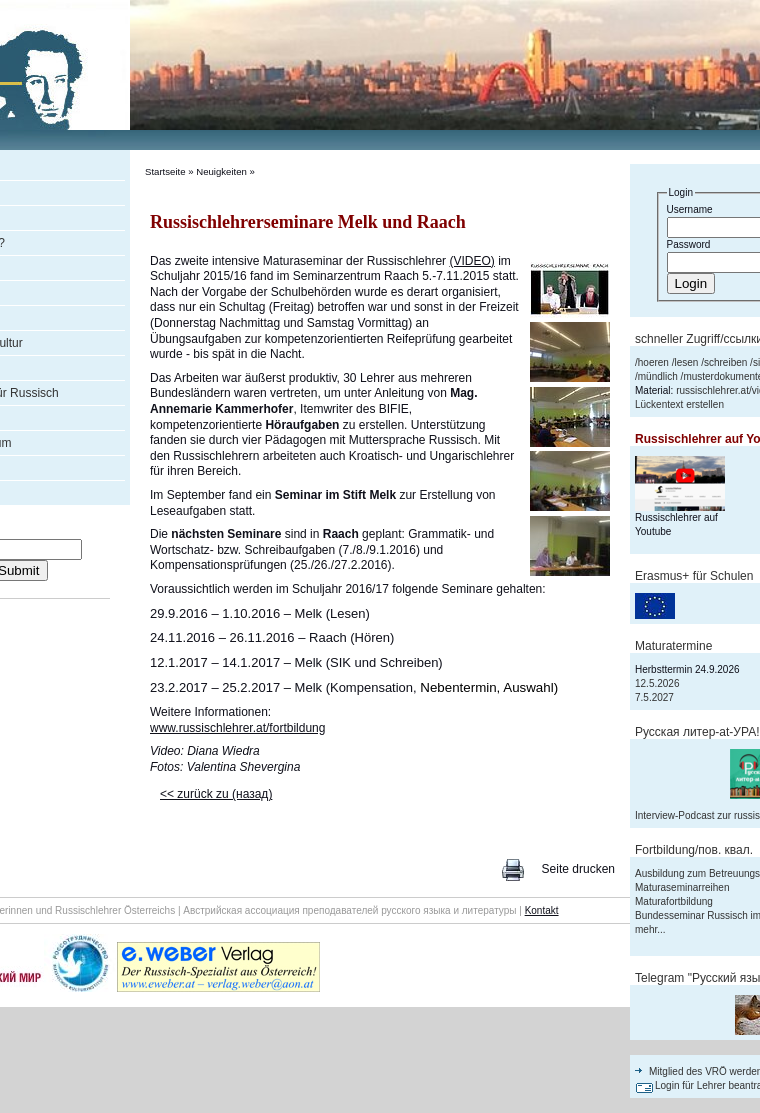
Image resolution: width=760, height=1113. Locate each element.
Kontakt (542, 910)
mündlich (658, 376)
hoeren (653, 362)
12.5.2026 (657, 683)
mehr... (650, 929)
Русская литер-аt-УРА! (697, 732)
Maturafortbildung (674, 901)
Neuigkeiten (221, 171)
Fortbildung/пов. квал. (694, 850)
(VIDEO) (471, 261)
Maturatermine (673, 646)
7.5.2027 (654, 697)
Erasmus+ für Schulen (694, 576)
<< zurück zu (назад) (216, 794)
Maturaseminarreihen (682, 887)
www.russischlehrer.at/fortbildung (237, 728)
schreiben (725, 362)
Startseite (165, 171)
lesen (686, 362)
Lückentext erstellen (679, 404)
